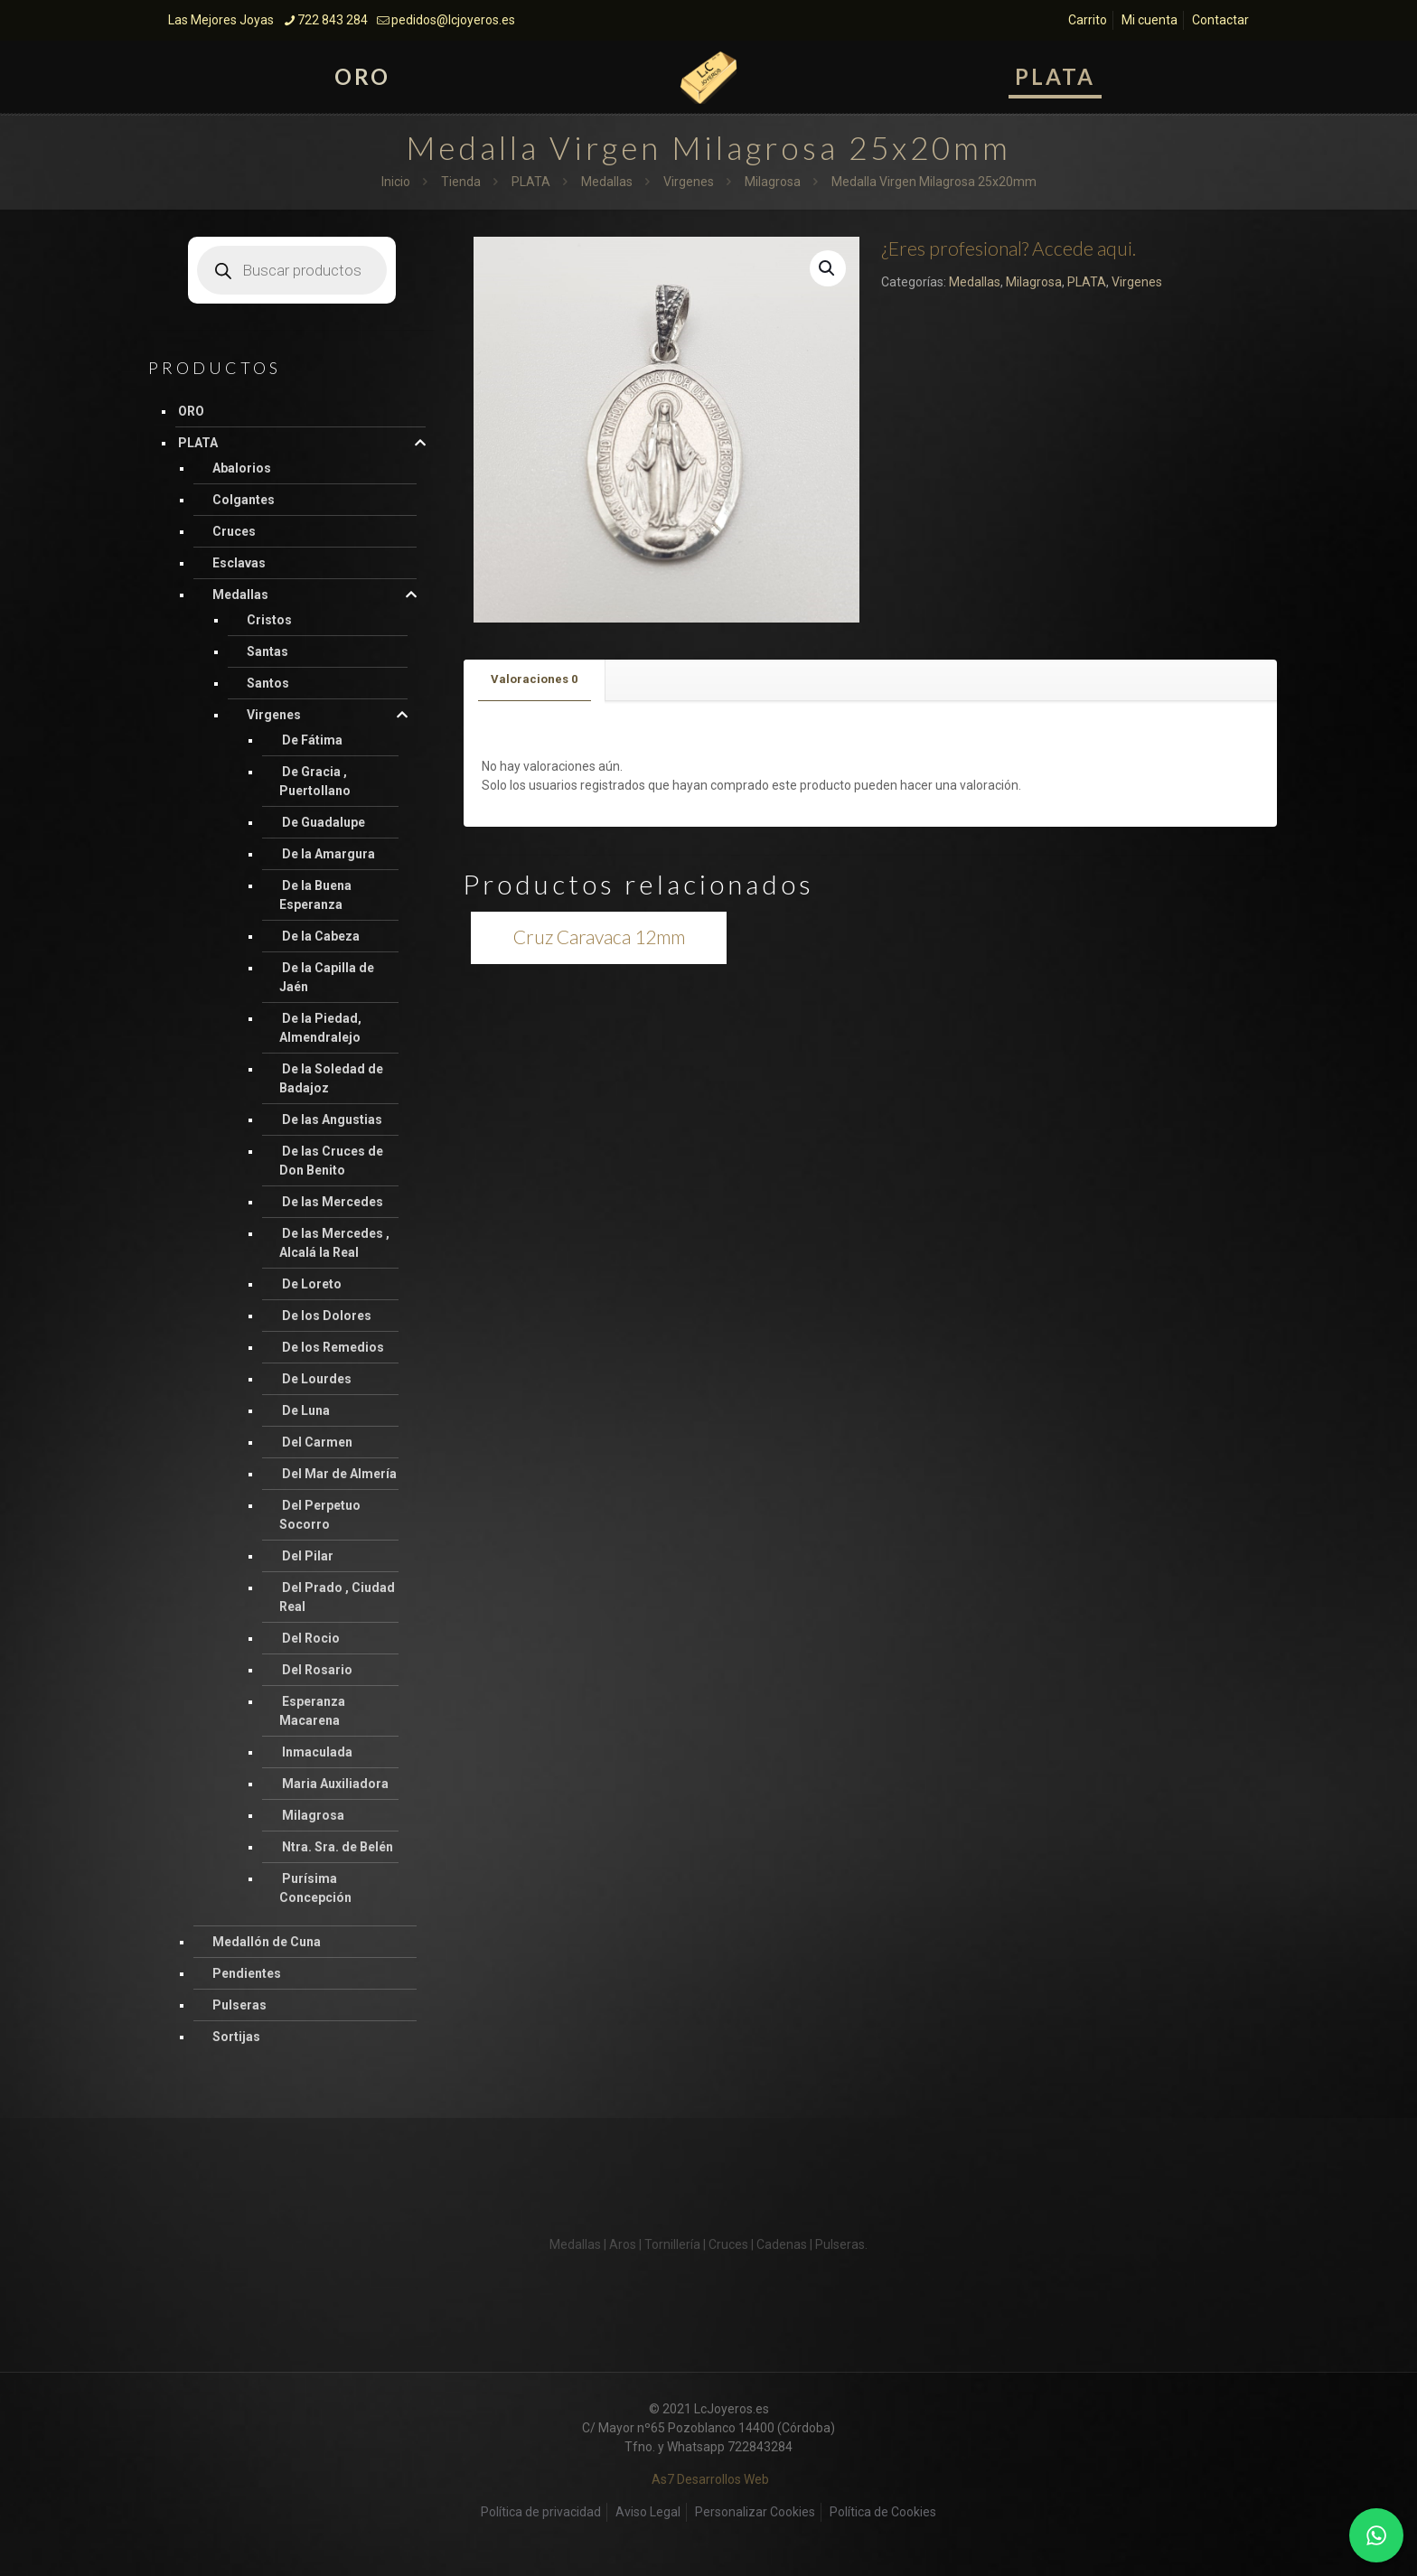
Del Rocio (311, 1638)
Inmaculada (317, 1752)
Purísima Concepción (315, 1888)
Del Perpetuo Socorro (320, 1515)
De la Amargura (328, 854)
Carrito (1087, 20)
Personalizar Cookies (755, 2512)
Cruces (234, 531)
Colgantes (243, 499)
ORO (191, 411)
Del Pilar (307, 1556)
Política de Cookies (883, 2512)
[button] (828, 268)
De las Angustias (332, 1119)
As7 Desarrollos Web (710, 2479)
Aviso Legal (647, 2512)
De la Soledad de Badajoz (331, 1078)
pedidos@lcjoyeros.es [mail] (453, 20)
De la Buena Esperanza (315, 895)
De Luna (306, 1410)
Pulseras (239, 2005)
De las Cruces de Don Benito (331, 1160)
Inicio (395, 181)
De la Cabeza (321, 936)
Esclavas (239, 563)
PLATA (530, 181)
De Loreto (312, 1284)
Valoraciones (534, 679)
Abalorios (241, 468)
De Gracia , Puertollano (315, 781)
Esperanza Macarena (312, 1711)
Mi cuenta (1149, 20)
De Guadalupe (323, 822)
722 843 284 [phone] (332, 20)
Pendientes (246, 1973)
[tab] (534, 680)
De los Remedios (333, 1347)
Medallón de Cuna (266, 1941)
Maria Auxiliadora (335, 1783)
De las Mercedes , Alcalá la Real (334, 1243)
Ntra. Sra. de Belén (337, 1847)
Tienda (461, 181)
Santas (267, 651)
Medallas (607, 181)
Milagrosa (773, 181)
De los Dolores (326, 1315)
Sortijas (236, 2036)
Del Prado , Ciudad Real (337, 1597)
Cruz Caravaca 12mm (599, 936)
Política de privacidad (541, 2512)
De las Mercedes (332, 1201)
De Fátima (312, 740)
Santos (268, 683)
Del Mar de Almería (339, 1473)
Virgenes (688, 181)
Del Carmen (317, 1442)
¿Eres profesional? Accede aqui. (1008, 248)
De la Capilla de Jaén (326, 977)
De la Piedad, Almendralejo (320, 1027)
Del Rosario (317, 1670)
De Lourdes (317, 1379)
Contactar (1220, 20)
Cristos (269, 620)
